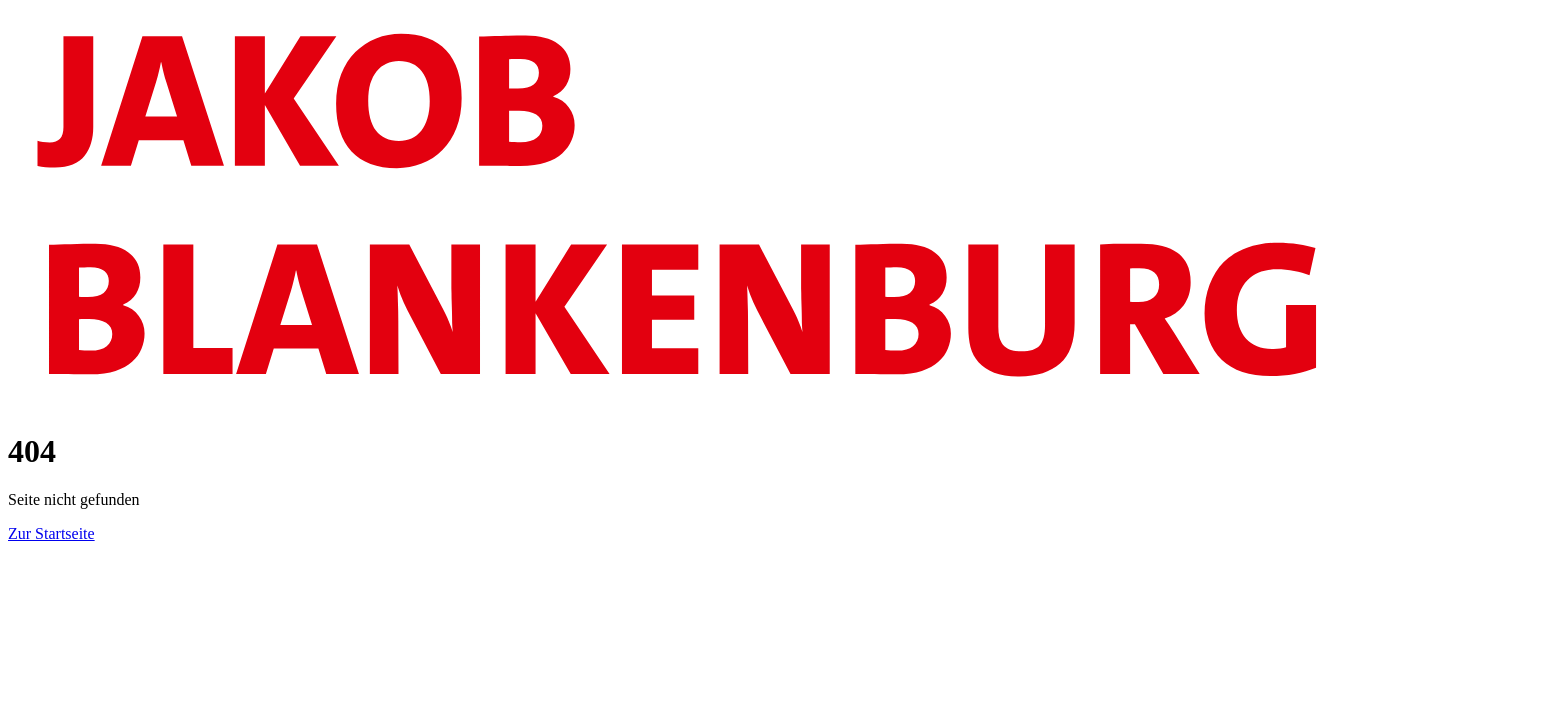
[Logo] (784, 401)
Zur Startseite (51, 533)
